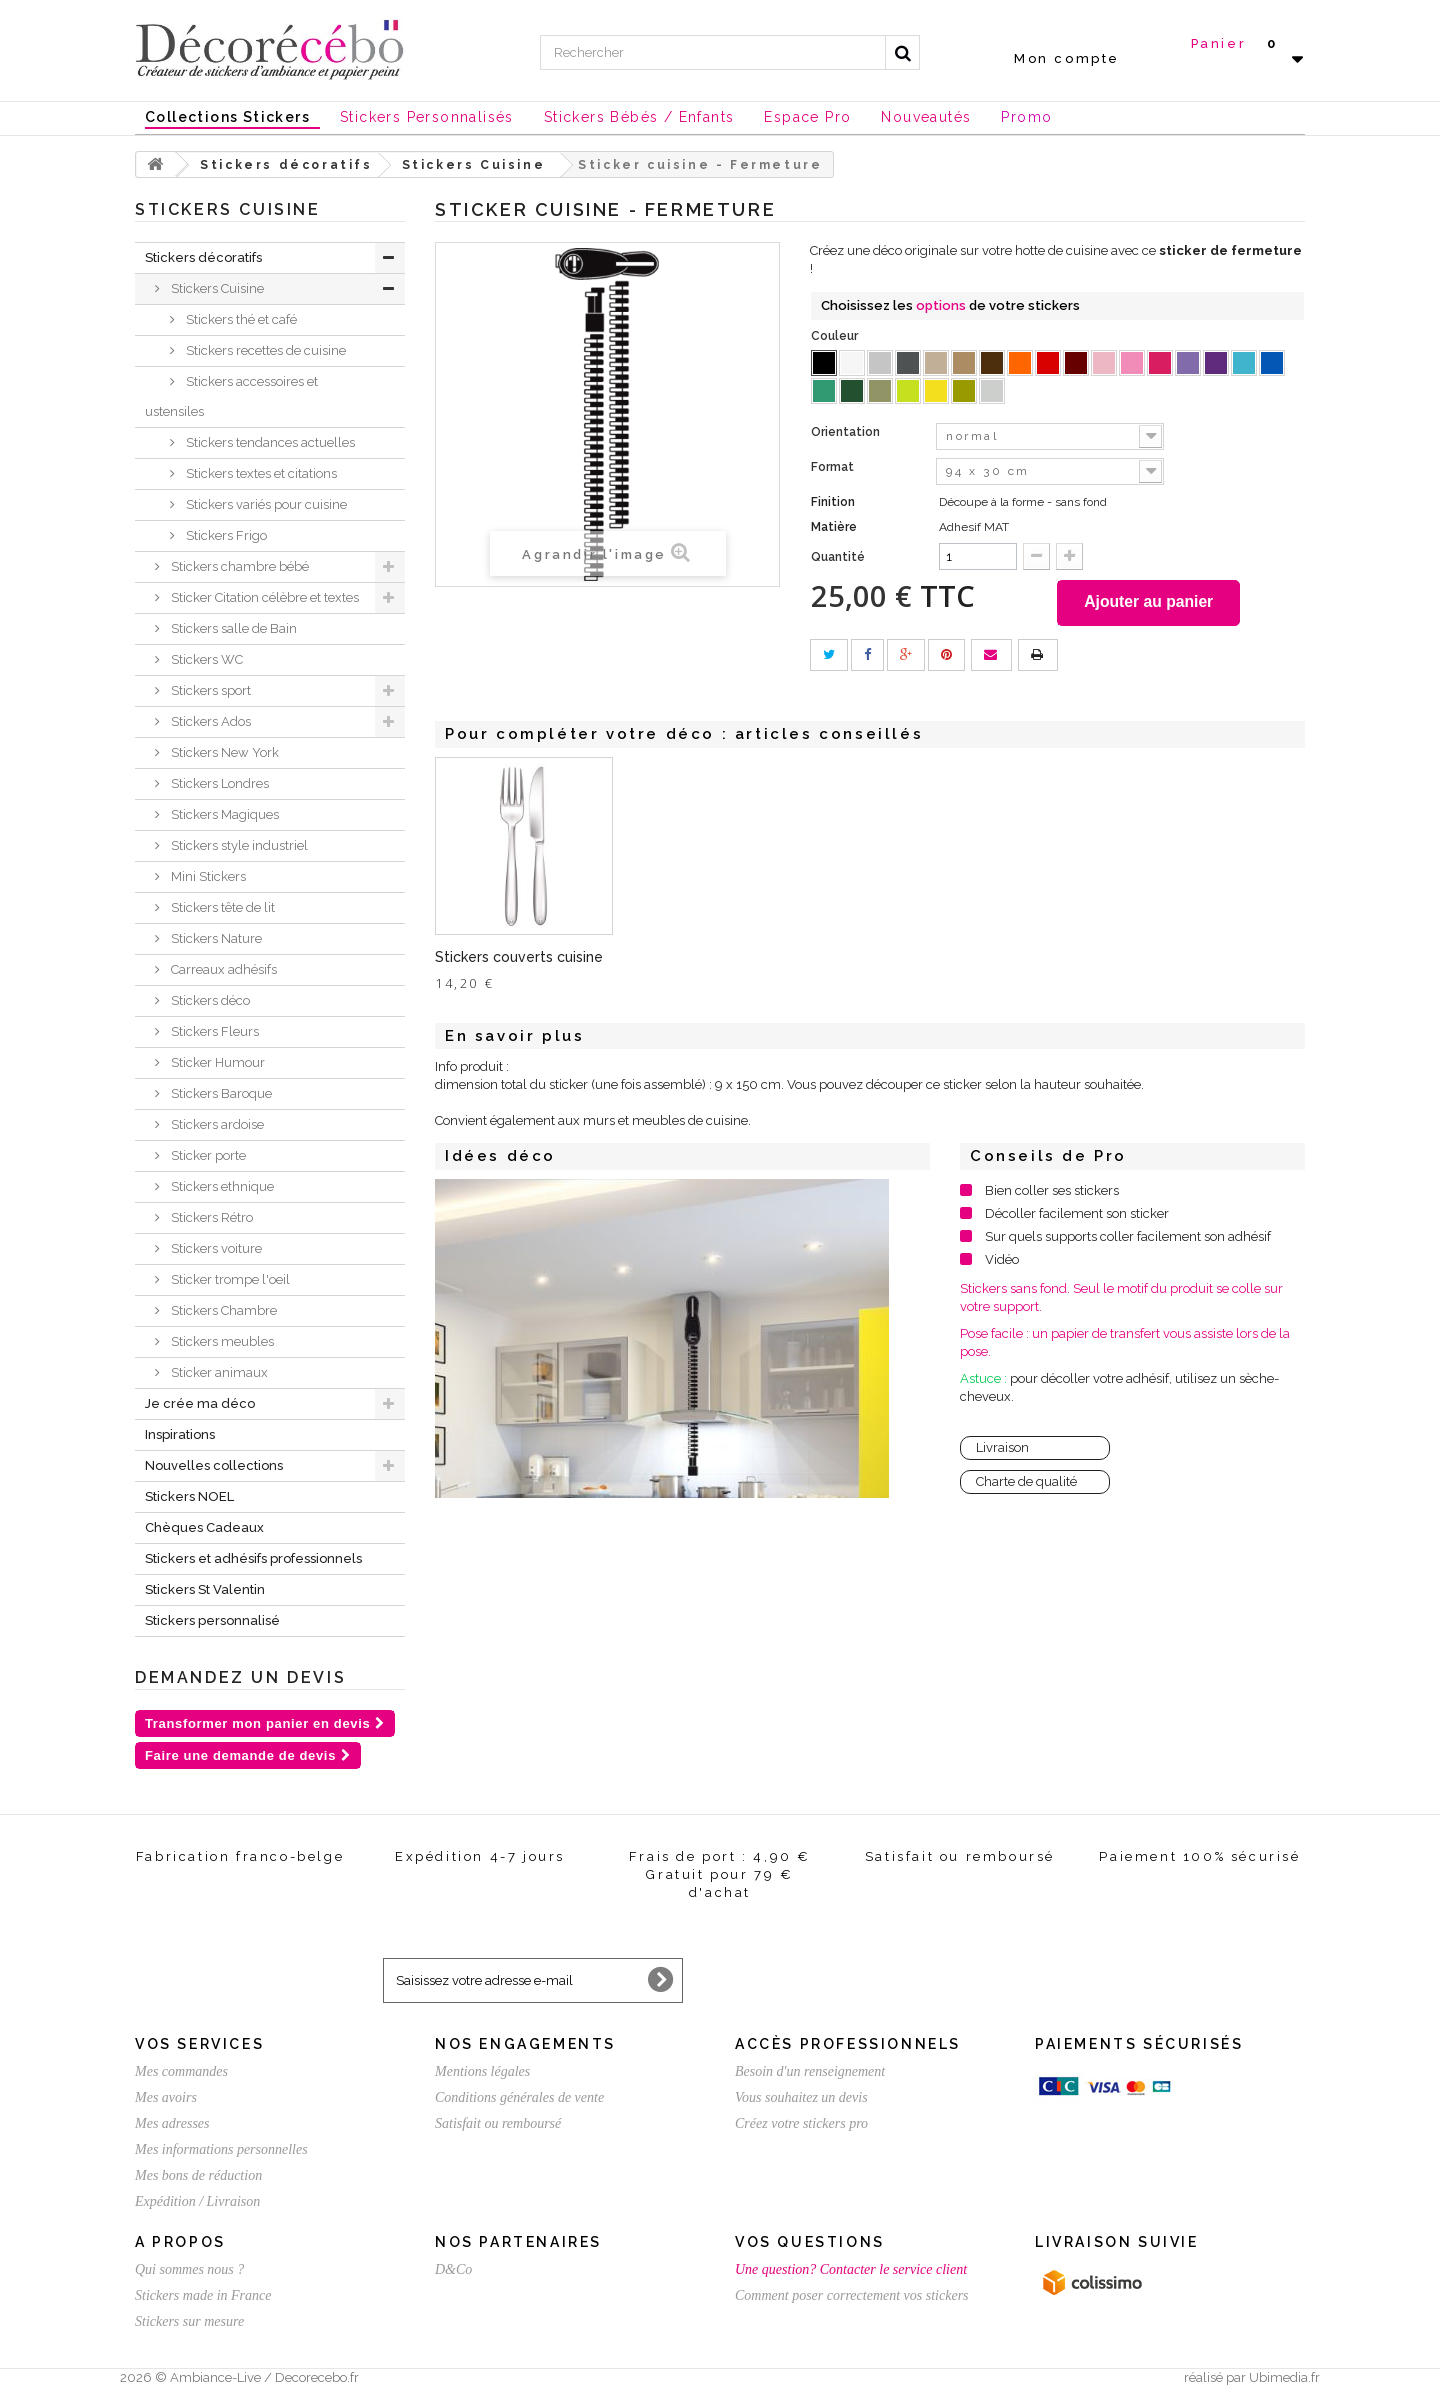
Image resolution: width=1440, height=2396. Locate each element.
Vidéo (1002, 1263)
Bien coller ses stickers (1052, 1194)
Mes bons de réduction (198, 2175)
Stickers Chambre (222, 1310)
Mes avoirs (166, 2097)
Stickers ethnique (221, 1186)
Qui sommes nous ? (189, 2269)
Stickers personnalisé (212, 1620)
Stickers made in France (203, 2295)
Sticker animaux (218, 1372)
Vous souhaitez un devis (801, 2097)
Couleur (836, 336)
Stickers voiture (215, 1248)
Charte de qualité (1026, 1485)
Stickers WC (205, 659)
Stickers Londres (218, 783)
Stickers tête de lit (221, 907)
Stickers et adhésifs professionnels (253, 1558)
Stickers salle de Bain (232, 628)
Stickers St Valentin (205, 1589)
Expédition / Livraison (197, 2201)
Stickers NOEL (189, 1496)
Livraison (1002, 1451)
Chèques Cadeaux (204, 1527)
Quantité (838, 557)
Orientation (847, 432)
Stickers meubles (221, 1341)
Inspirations (180, 1434)
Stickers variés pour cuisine (265, 504)
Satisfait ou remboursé (498, 2123)
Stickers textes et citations (260, 473)
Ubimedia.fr (1284, 2377)
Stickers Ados (209, 721)
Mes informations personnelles (221, 2149)
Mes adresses (172, 2123)
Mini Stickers (207, 876)
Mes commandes (181, 2071)
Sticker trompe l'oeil (229, 1279)
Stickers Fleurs (213, 1031)
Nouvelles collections (214, 1465)
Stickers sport (209, 690)
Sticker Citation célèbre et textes (263, 597)
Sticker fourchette (497, 961)
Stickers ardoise (216, 1124)
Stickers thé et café (240, 319)
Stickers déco (209, 1000)
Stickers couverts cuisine (717, 961)
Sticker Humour (216, 1062)
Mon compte (1067, 58)
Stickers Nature (215, 938)
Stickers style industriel (238, 845)
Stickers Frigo (225, 535)
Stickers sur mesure (189, 2321)
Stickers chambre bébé (238, 566)
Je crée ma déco (200, 1403)
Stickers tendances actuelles (269, 442)
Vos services (199, 2044)
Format (834, 467)
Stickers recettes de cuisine (264, 350)
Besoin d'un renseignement (810, 2071)
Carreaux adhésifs (222, 969)
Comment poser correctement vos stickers (852, 2295)
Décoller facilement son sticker (1077, 1217)
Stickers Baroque (220, 1093)
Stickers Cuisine (216, 288)
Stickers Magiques (223, 814)
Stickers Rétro (210, 1217)
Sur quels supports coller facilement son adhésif (1128, 1240)
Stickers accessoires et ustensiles (231, 396)
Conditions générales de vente (519, 2097)
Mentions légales (482, 2071)
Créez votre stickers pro (801, 2123)
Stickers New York (223, 752)
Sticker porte (207, 1155)
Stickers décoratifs (203, 257)
